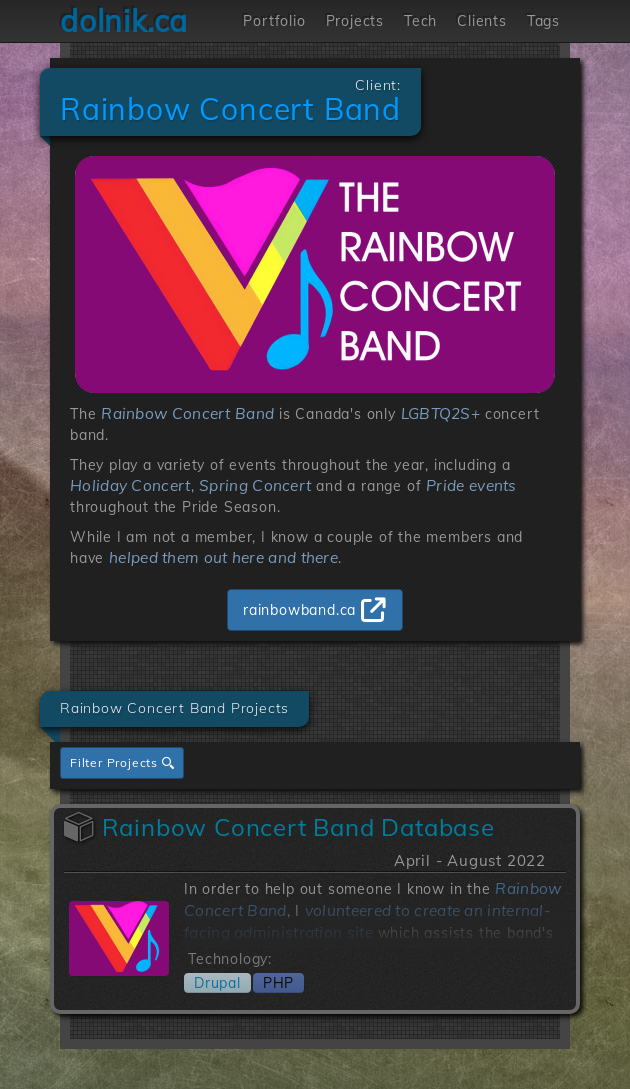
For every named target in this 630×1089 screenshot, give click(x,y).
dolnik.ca (124, 21)
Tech (420, 21)
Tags (543, 21)
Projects (355, 21)
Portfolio (274, 21)
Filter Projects (122, 762)
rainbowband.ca (299, 610)
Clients (482, 21)
